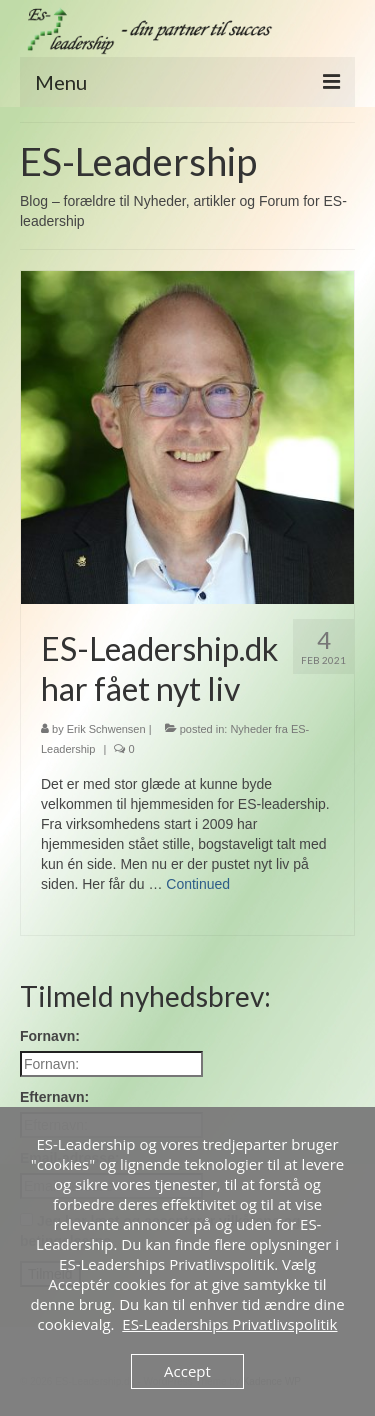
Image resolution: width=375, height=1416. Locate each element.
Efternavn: (54, 1097)
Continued (198, 884)
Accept (187, 1371)
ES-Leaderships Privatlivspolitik (229, 1324)
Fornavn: (50, 1036)
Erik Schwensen (106, 729)
